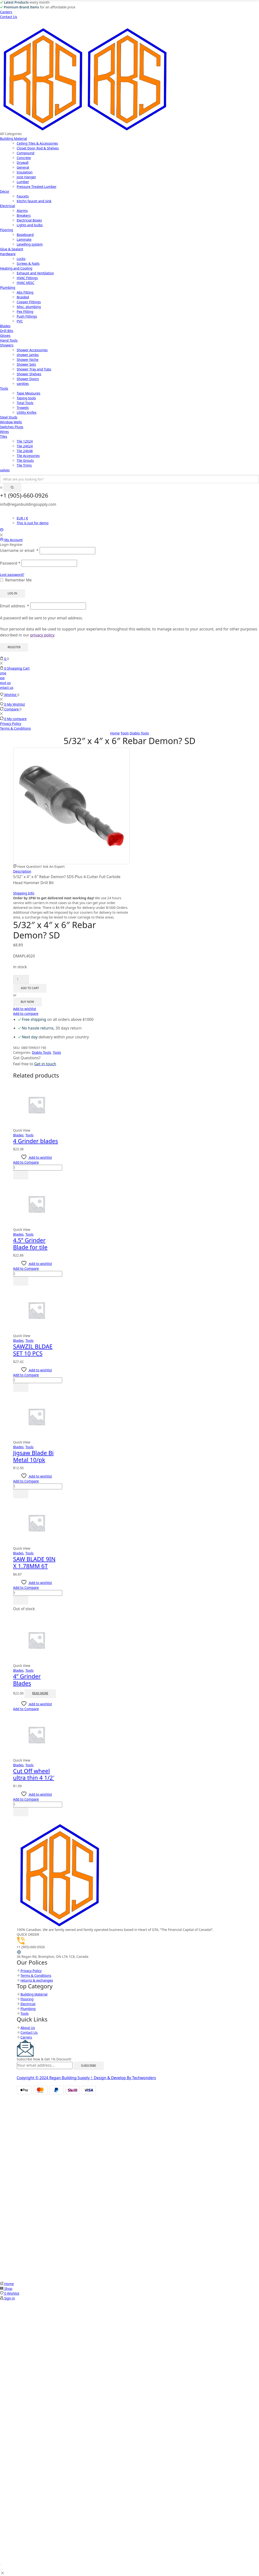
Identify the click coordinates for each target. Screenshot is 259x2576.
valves (5, 470)
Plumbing (7, 287)
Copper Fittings (29, 302)
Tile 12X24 (25, 441)
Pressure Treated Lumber (37, 186)
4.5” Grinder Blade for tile (30, 1243)
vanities (23, 383)
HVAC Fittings (27, 278)
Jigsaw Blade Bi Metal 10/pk (33, 1456)
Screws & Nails (28, 263)
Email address (14, 606)
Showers (6, 345)
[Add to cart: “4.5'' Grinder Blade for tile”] (21, 1281)
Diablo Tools (139, 733)
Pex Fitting (25, 311)
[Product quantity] (37, 1168)
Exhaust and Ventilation (35, 273)
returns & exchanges (36, 1980)
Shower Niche (27, 359)
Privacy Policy (10, 723)
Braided (23, 297)
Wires (4, 431)
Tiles (3, 436)
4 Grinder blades (35, 1141)
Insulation (25, 172)
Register (14, 647)
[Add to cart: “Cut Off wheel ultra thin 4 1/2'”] (21, 1811)
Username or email (19, 550)
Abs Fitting (25, 292)
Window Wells (11, 422)
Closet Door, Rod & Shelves (38, 148)
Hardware (8, 254)
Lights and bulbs (30, 225)
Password (10, 563)
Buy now (27, 1002)
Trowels (23, 407)
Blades (5, 326)
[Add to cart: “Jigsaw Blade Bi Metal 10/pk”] (21, 1493)
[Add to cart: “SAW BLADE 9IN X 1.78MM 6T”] (21, 1600)
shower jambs (28, 354)
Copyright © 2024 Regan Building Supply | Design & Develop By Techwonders (86, 2077)
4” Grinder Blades (27, 1679)
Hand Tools (9, 340)
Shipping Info (23, 893)
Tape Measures (29, 393)
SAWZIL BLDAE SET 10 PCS (33, 1349)
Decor (4, 191)
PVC (20, 321)
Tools (4, 388)
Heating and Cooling (16, 268)
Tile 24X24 (25, 446)
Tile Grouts (25, 460)
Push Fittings (27, 316)
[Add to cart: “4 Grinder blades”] (21, 1175)
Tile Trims (24, 465)
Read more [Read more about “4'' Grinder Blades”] (40, 1693)
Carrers (26, 2037)
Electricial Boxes (29, 220)
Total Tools (25, 403)
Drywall (23, 162)
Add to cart (30, 988)
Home (115, 733)
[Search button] (12, 487)
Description (22, 871)
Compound (25, 153)
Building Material (13, 138)
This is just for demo (33, 523)
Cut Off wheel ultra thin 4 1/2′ (33, 1774)
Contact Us (28, 2032)
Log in (12, 593)
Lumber (23, 181)
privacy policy (42, 635)
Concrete (24, 157)
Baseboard (25, 234)
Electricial (7, 205)
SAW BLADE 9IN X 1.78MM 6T (34, 1562)
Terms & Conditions (15, 728)
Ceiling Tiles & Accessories (37, 143)
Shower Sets (26, 364)
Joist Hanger (26, 177)
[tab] (71, 871)
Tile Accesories (28, 455)
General (23, 167)
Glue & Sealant (11, 249)
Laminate (24, 239)
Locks (21, 258)
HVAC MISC (25, 282)
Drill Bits (6, 330)
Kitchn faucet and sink (34, 201)
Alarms (22, 210)
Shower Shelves (29, 374)
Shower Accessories (32, 350)
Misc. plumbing (29, 306)
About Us (27, 2027)
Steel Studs (9, 417)
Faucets (23, 196)
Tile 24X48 (25, 451)
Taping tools (26, 398)
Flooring (6, 230)
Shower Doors (28, 378)
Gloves (5, 335)
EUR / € (22, 518)
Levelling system (30, 244)
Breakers (24, 215)
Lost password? (12, 574)
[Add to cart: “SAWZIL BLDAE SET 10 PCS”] (21, 1387)
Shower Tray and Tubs (34, 369)
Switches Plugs (11, 427)
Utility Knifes (26, 412)
